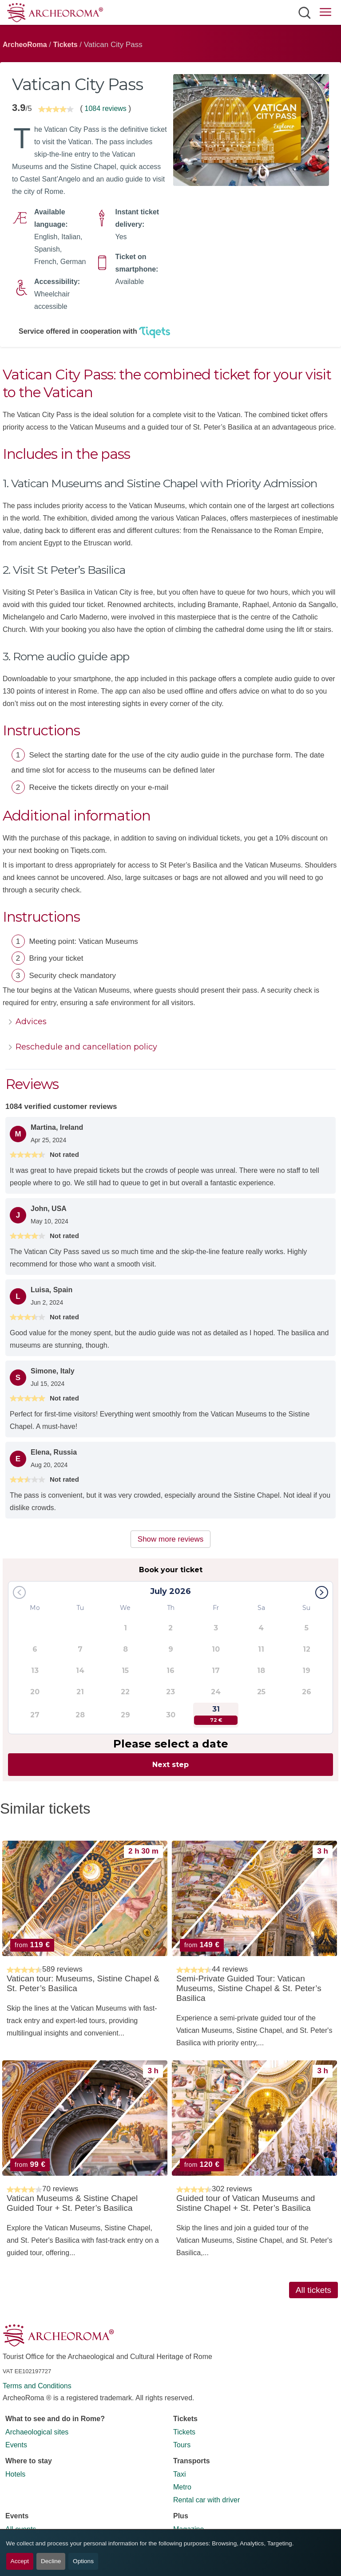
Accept (20, 2561)
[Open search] (304, 12)
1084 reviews (105, 108)
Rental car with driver (206, 2500)
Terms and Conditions (37, 2386)
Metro (182, 2487)
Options (83, 2561)
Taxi (179, 2474)
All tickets (313, 2290)
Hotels (15, 2474)
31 (216, 1715)
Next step (170, 1764)
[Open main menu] (325, 13)
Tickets (65, 44)
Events (16, 2445)
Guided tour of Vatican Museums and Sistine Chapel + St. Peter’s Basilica (245, 2203)
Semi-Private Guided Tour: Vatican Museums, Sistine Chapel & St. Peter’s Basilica (248, 1988)
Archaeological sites (36, 2432)
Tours (181, 2445)
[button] (321, 1592)
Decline (51, 2561)
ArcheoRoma (25, 44)
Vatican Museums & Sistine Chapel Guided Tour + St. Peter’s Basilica (72, 2203)
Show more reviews (170, 1539)
